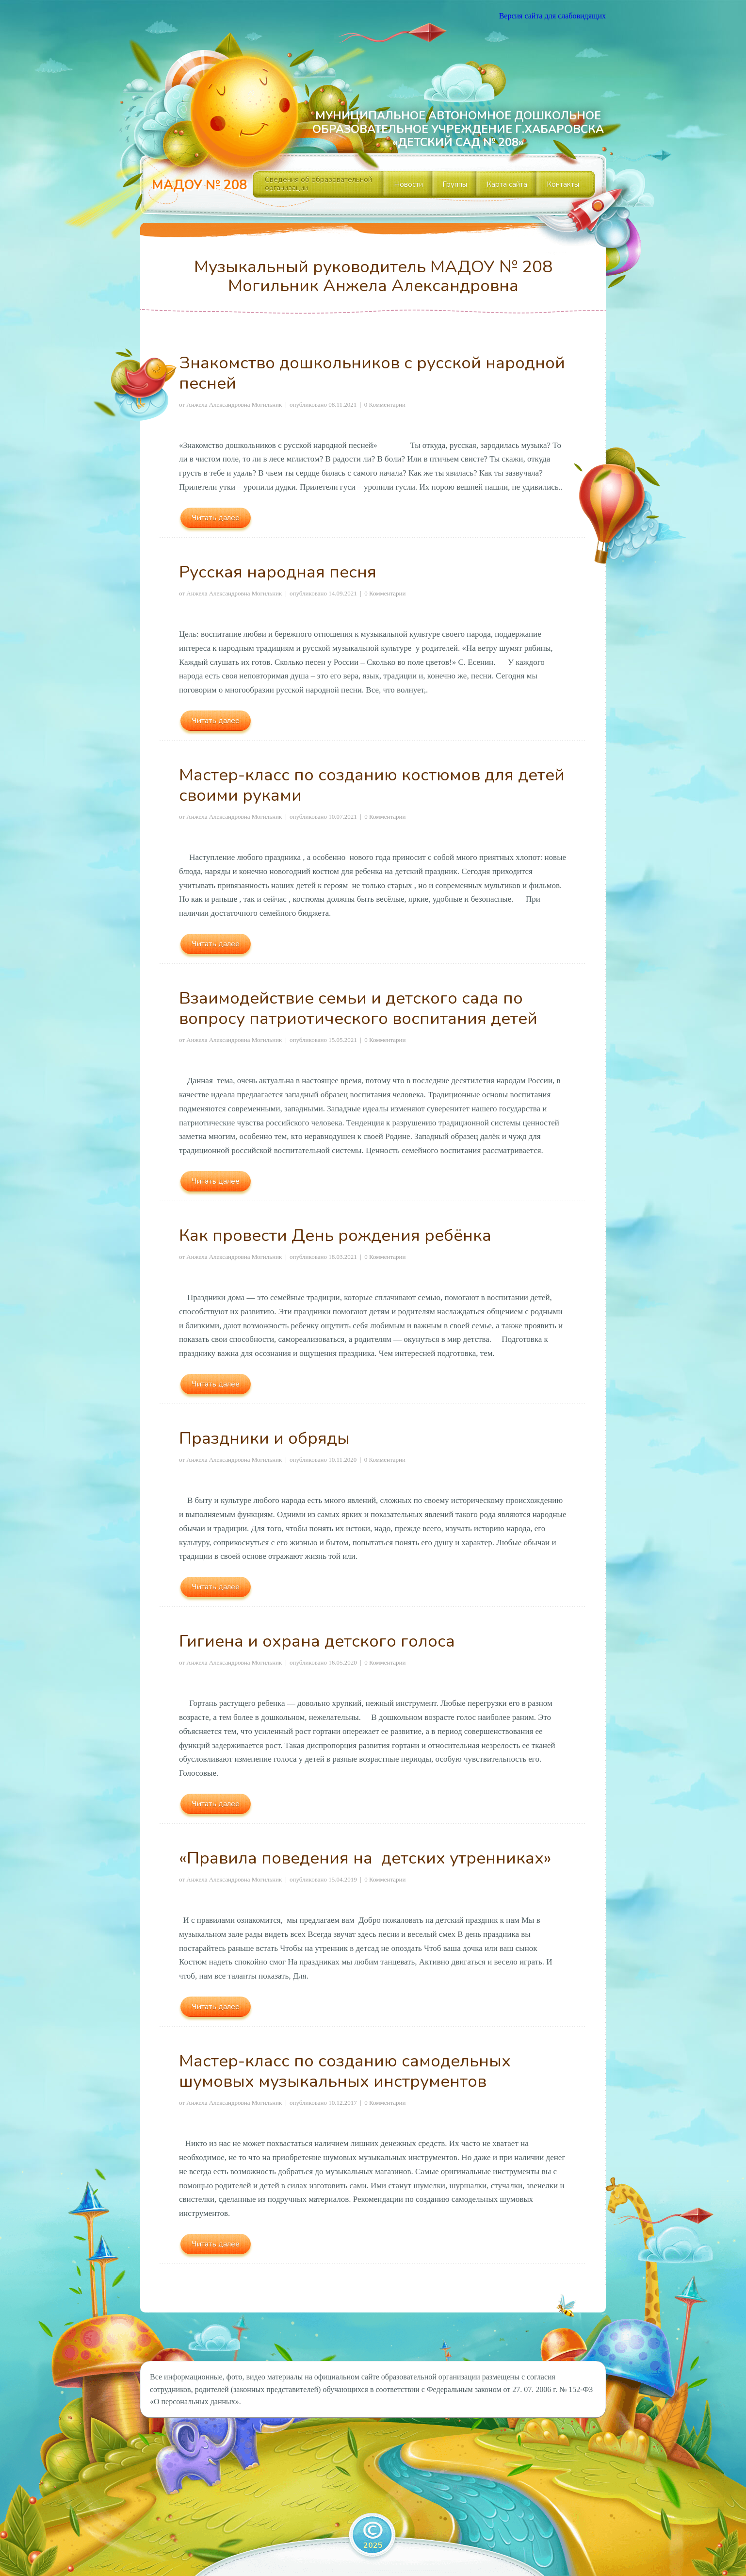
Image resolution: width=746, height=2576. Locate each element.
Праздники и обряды (264, 1438)
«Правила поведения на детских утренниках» (365, 1858)
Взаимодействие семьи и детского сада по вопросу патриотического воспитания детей (358, 1008)
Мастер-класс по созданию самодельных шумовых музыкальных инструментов (345, 2071)
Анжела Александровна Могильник (234, 404)
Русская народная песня (277, 572)
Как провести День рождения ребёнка (335, 1235)
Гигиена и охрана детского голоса (317, 1641)
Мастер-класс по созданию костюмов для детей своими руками (372, 785)
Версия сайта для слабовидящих (552, 16)
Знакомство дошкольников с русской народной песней (372, 373)
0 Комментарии (384, 404)
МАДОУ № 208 (199, 185)
